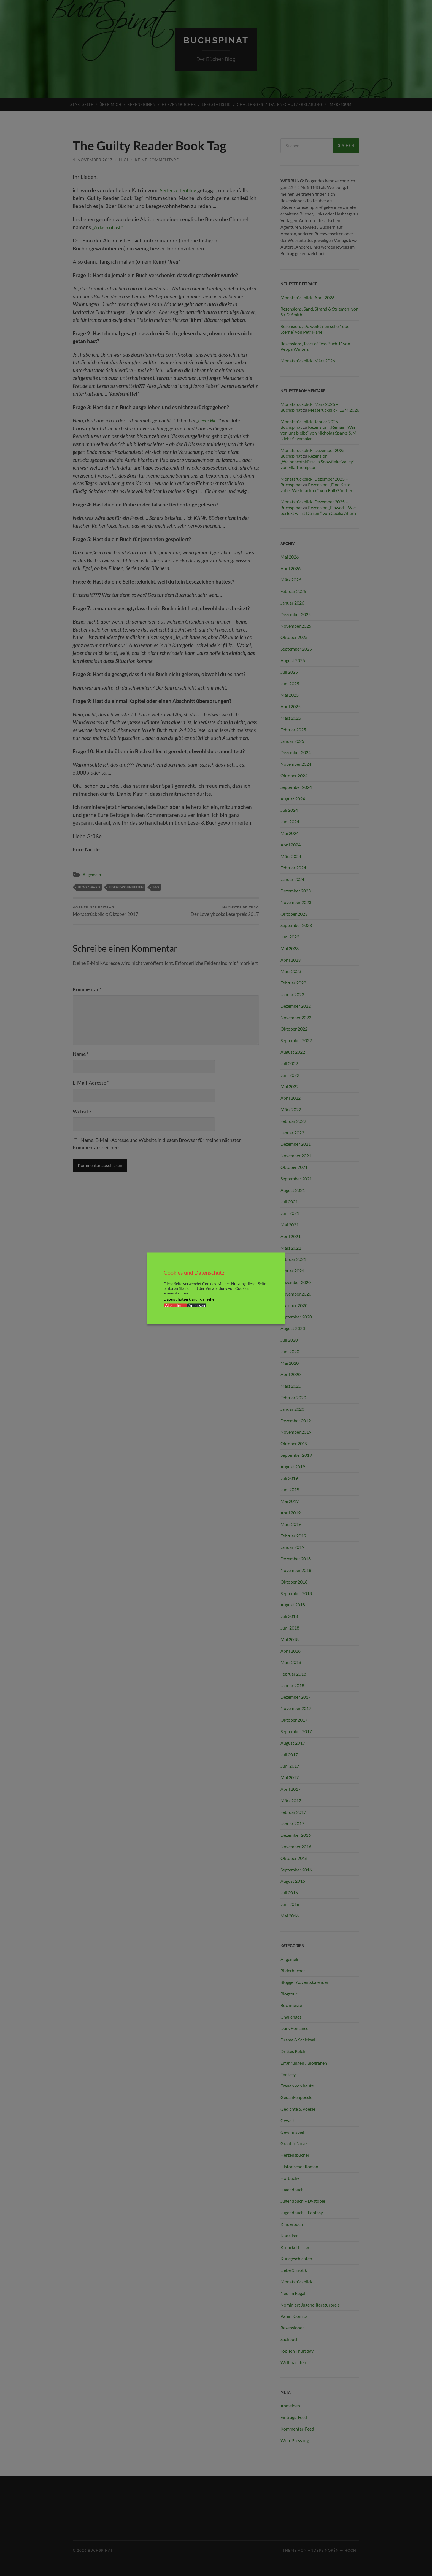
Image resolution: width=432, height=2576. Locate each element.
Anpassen (196, 1305)
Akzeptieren (175, 1305)
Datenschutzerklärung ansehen (190, 1298)
